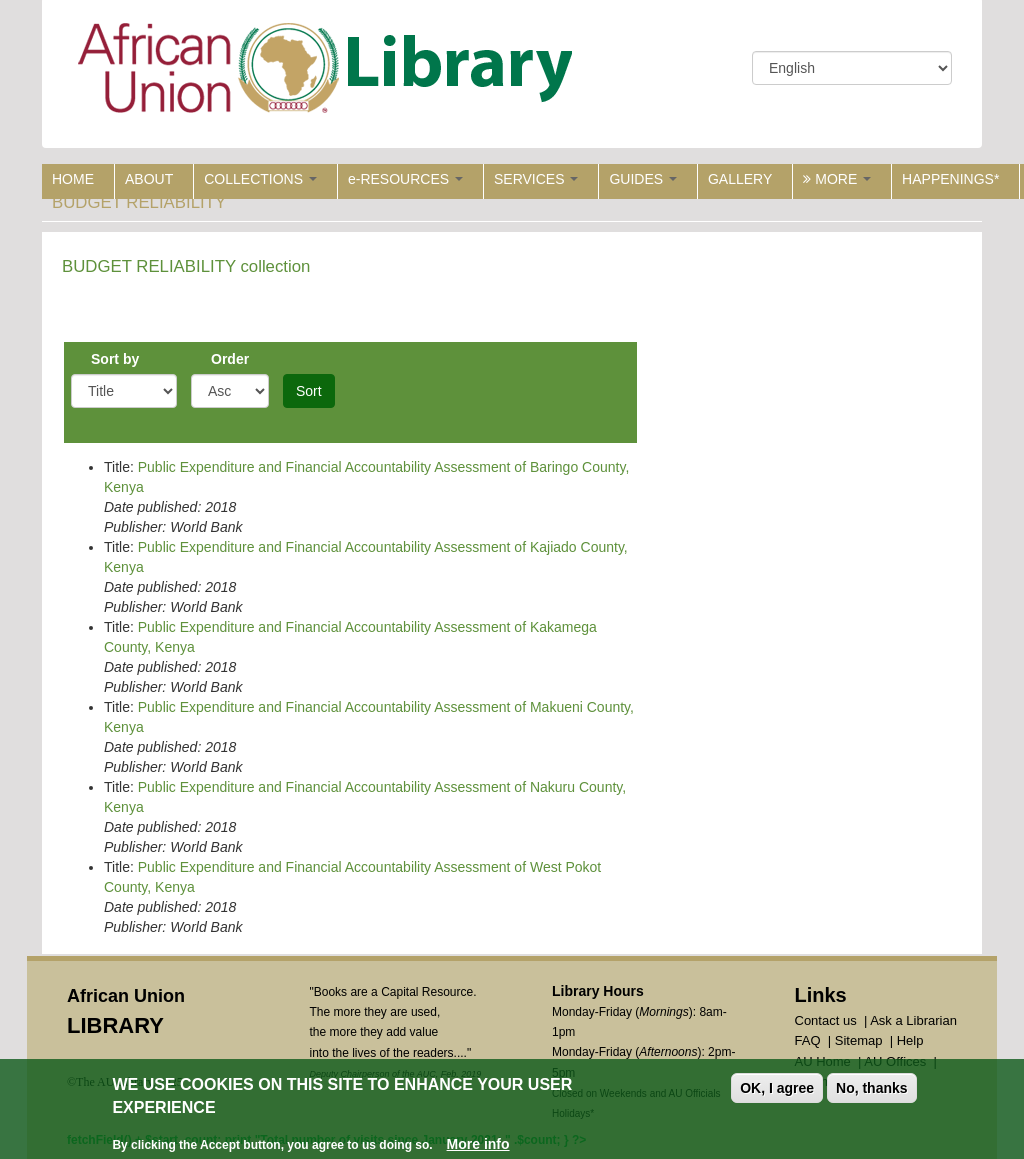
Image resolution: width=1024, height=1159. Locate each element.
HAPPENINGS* (950, 179)
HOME (73, 179)
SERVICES (536, 179)
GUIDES (643, 179)
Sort (309, 391)
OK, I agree (777, 1090)
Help (910, 1040)
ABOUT (149, 179)
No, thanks (872, 1090)
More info (478, 1146)
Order (230, 359)
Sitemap (859, 1040)
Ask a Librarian (913, 1020)
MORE (837, 179)
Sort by (115, 359)
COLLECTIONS (260, 179)
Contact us (826, 1020)
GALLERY (740, 179)
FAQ (808, 1040)
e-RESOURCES (405, 179)
